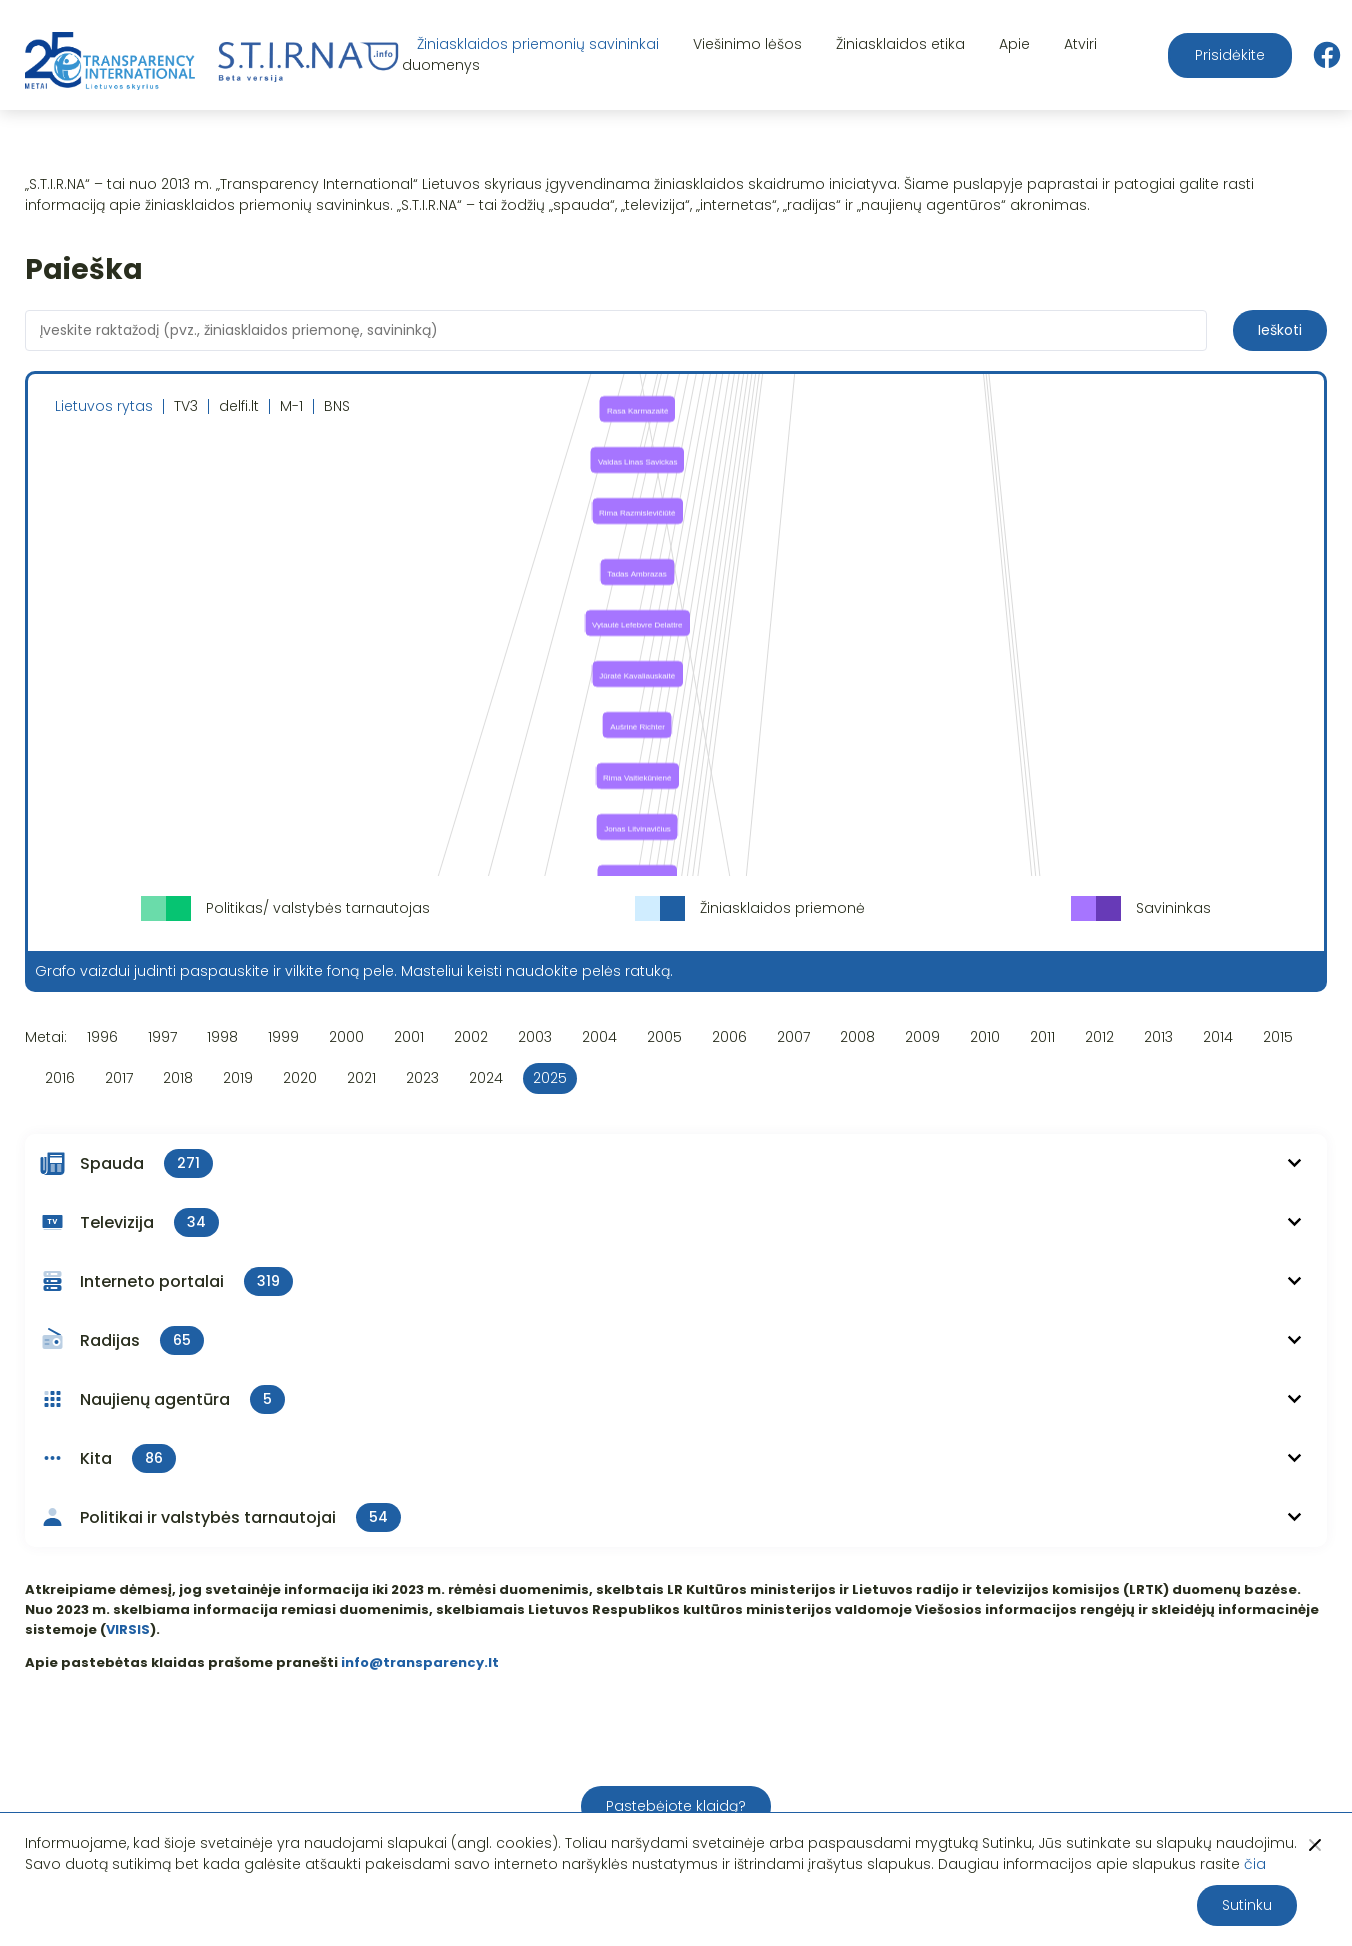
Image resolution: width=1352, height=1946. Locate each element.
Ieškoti (1280, 330)
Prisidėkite (1230, 55)
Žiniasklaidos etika (900, 44)
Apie (1014, 44)
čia (1255, 1864)
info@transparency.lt (420, 1662)
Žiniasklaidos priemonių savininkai (538, 44)
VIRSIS (128, 1629)
